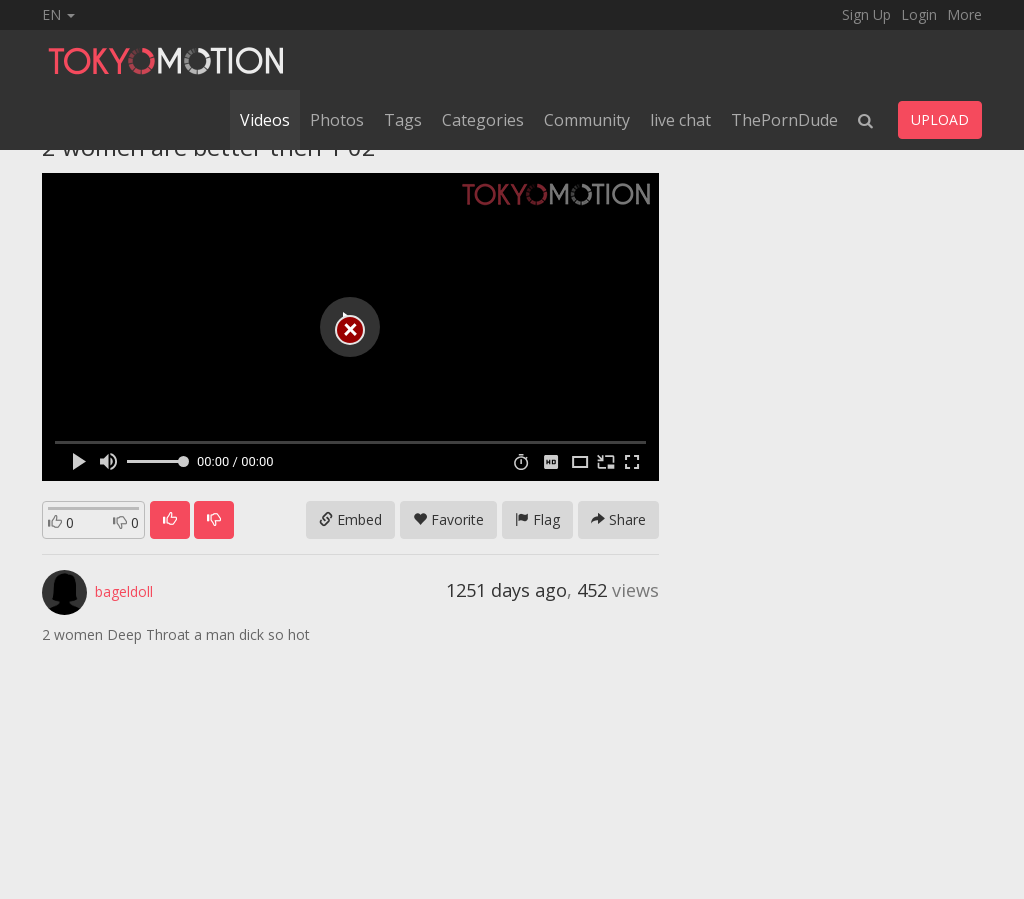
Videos (265, 120)
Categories (483, 120)
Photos (337, 120)
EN (58, 14)
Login (919, 14)
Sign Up (866, 14)
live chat (680, 120)
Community (587, 120)
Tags (403, 120)
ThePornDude (784, 120)
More (964, 14)
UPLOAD (940, 119)
